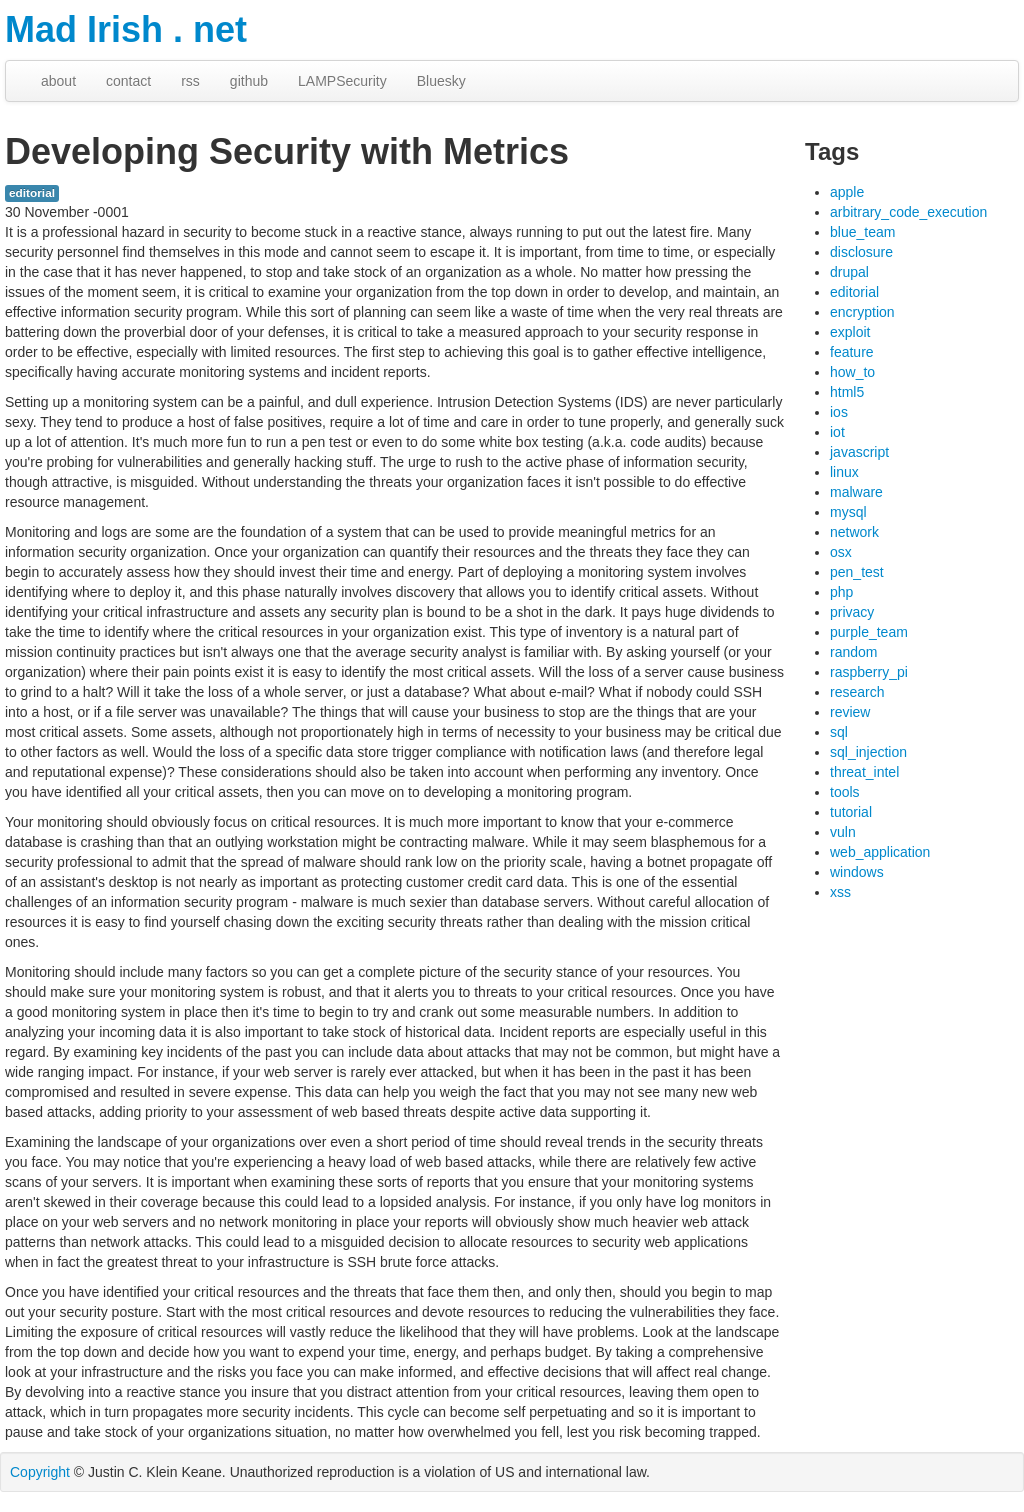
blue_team (862, 232)
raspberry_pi (869, 672)
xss (840, 892)
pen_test (857, 572)
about (58, 81)
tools (845, 792)
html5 (847, 392)
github (249, 81)
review (850, 712)
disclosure (861, 252)
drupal (849, 272)
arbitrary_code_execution (908, 212)
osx (841, 552)
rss (190, 81)
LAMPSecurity (342, 81)
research (857, 692)
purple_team (869, 632)
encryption (862, 312)
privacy (852, 612)
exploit (850, 332)
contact (128, 81)
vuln (843, 832)
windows (857, 872)
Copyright (40, 1472)
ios (839, 412)
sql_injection (868, 752)
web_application (880, 852)
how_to (852, 372)
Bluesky (441, 81)
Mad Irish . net (126, 29)
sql (839, 732)
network (854, 532)
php (841, 592)
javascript (859, 452)
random (853, 652)
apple (847, 192)
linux (844, 472)
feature (852, 352)
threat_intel (864, 772)
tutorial (851, 812)
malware (856, 492)
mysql (848, 512)
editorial (32, 193)
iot (837, 432)
